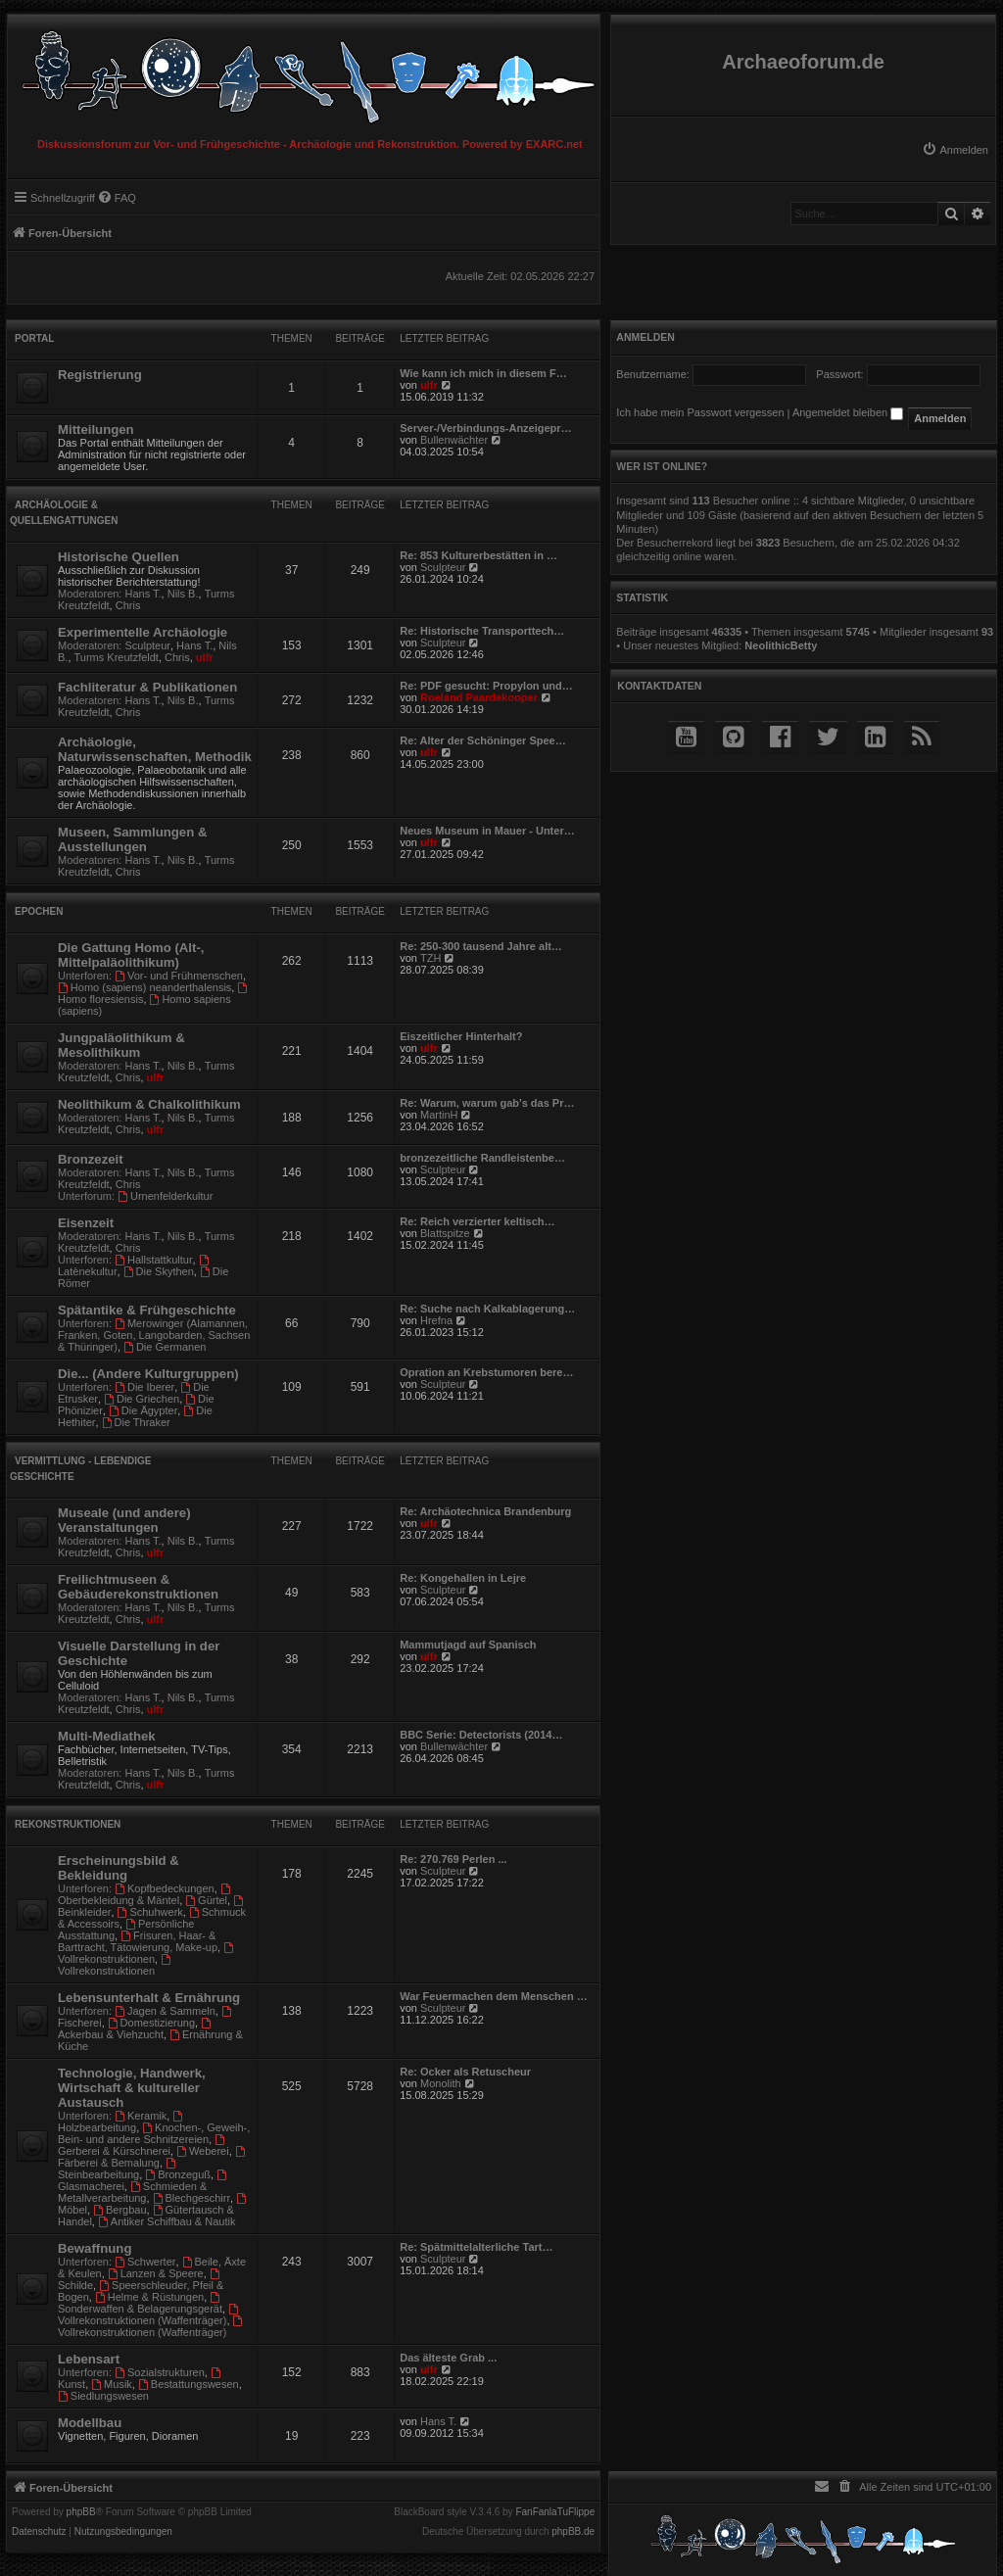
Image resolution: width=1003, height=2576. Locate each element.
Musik (111, 2384)
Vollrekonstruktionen (147, 1953)
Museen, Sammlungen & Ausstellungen (132, 839)
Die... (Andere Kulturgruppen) (148, 1373)
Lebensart (88, 2359)
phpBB (81, 2512)
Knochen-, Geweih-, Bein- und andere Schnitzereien (154, 2133)
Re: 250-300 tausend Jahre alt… (481, 946)
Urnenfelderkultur (165, 1196)
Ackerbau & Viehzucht (136, 2029)
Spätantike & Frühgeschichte (147, 1310)
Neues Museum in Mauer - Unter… (487, 830)
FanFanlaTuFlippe (555, 2512)
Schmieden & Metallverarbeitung (132, 2192)
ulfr (429, 385)
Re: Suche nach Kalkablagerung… (487, 1308)
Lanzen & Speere (156, 2273)
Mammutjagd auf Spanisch (468, 1644)
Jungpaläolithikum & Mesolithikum (121, 1045)
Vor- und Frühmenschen (179, 975)
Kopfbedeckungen (165, 1888)
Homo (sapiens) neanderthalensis (144, 987)
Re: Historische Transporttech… (482, 631)
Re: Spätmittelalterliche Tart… (476, 2247)
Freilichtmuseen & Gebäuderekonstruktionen (138, 1586)
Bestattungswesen (188, 2384)
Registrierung (100, 374)
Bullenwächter (454, 440)
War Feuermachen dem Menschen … (494, 1996)
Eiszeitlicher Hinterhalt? (461, 1036)
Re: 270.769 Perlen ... (453, 1859)
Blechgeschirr (191, 2198)
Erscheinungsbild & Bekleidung (118, 1868)
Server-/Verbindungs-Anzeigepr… (485, 428)
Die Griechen (141, 1399)
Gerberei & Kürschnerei (142, 2145)
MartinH (439, 1115)
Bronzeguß (178, 2174)
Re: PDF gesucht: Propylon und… (486, 686)
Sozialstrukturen (160, 2372)
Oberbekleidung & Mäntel (145, 1895)
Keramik (141, 2116)
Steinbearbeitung (118, 2169)
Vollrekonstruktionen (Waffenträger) (149, 2315)
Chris (128, 605)
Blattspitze (445, 1233)
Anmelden (645, 337)
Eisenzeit (86, 1223)
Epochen (39, 911)
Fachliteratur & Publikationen (147, 687)
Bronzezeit (90, 1159)
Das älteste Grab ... (448, 2357)
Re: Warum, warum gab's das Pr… (487, 1103)
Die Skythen (158, 1271)
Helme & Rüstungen (149, 2297)
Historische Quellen (118, 556)
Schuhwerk (150, 1912)
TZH (430, 958)
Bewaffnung (94, 2248)
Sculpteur (442, 567)
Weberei (202, 2151)
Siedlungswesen (103, 2396)
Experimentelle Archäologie (142, 632)
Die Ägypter (143, 1410)
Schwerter (145, 2261)
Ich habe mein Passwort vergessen (700, 412)
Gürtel (206, 1900)
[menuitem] (955, 150)
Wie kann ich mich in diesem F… (483, 373)
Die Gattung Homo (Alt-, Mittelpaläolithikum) (131, 955)
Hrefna (436, 1320)
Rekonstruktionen (67, 1824)
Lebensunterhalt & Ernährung (149, 1997)
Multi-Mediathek (107, 1736)
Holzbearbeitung (121, 2122)
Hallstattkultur (153, 1259)
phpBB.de (573, 2532)
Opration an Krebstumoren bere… (486, 1372)
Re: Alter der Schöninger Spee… (483, 740)
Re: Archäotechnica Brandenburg (485, 1511)
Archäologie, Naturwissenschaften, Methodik (155, 749)
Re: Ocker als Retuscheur (465, 2071)
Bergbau (119, 2210)
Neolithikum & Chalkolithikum (149, 1104)
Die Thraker (136, 1422)
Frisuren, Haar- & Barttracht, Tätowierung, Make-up (137, 1941)
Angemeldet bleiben (847, 412)
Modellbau (89, 2422)
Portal (34, 338)
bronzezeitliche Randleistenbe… (482, 1158)
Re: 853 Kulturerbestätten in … (478, 555)
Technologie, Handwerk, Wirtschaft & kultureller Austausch (132, 2088)
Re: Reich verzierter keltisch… (477, 1221)
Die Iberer (144, 1387)
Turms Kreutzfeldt (116, 657)
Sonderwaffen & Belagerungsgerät (140, 2303)
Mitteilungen (96, 429)
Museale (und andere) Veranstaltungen (124, 1520)
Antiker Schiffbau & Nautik (166, 2221)
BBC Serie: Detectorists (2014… (481, 1735)
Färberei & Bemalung (153, 2157)
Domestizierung (151, 2022)
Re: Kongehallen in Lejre (463, 1578)
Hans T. (143, 593)
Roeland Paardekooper (479, 697)
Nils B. (183, 593)
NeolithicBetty (780, 645)
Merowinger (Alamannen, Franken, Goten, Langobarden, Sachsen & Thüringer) (154, 1335)
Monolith (440, 2083)
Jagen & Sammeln (165, 2011)
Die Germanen (164, 1347)
